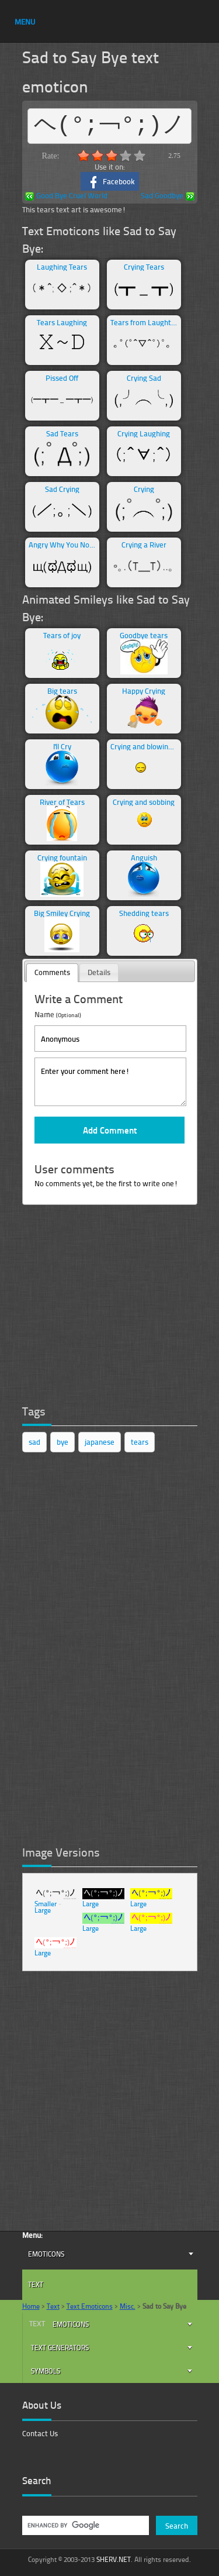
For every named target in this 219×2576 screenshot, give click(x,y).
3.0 (112, 156)
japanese (99, 1442)
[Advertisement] (109, 1307)
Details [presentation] (99, 972)
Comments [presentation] (52, 972)
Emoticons (46, 2254)
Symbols (45, 2371)
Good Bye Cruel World (66, 196)
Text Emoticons (90, 2306)
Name (57, 1014)
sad (34, 1442)
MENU (25, 21)
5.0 (140, 156)
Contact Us (40, 2433)
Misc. (127, 2306)
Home (31, 2306)
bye (62, 1442)
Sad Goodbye (167, 196)
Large (42, 1910)
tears (139, 1442)
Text (35, 2284)
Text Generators (60, 2348)
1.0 (84, 156)
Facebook (109, 182)
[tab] (52, 972)
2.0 (98, 156)
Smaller (45, 1904)
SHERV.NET (113, 2559)
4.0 (126, 156)
